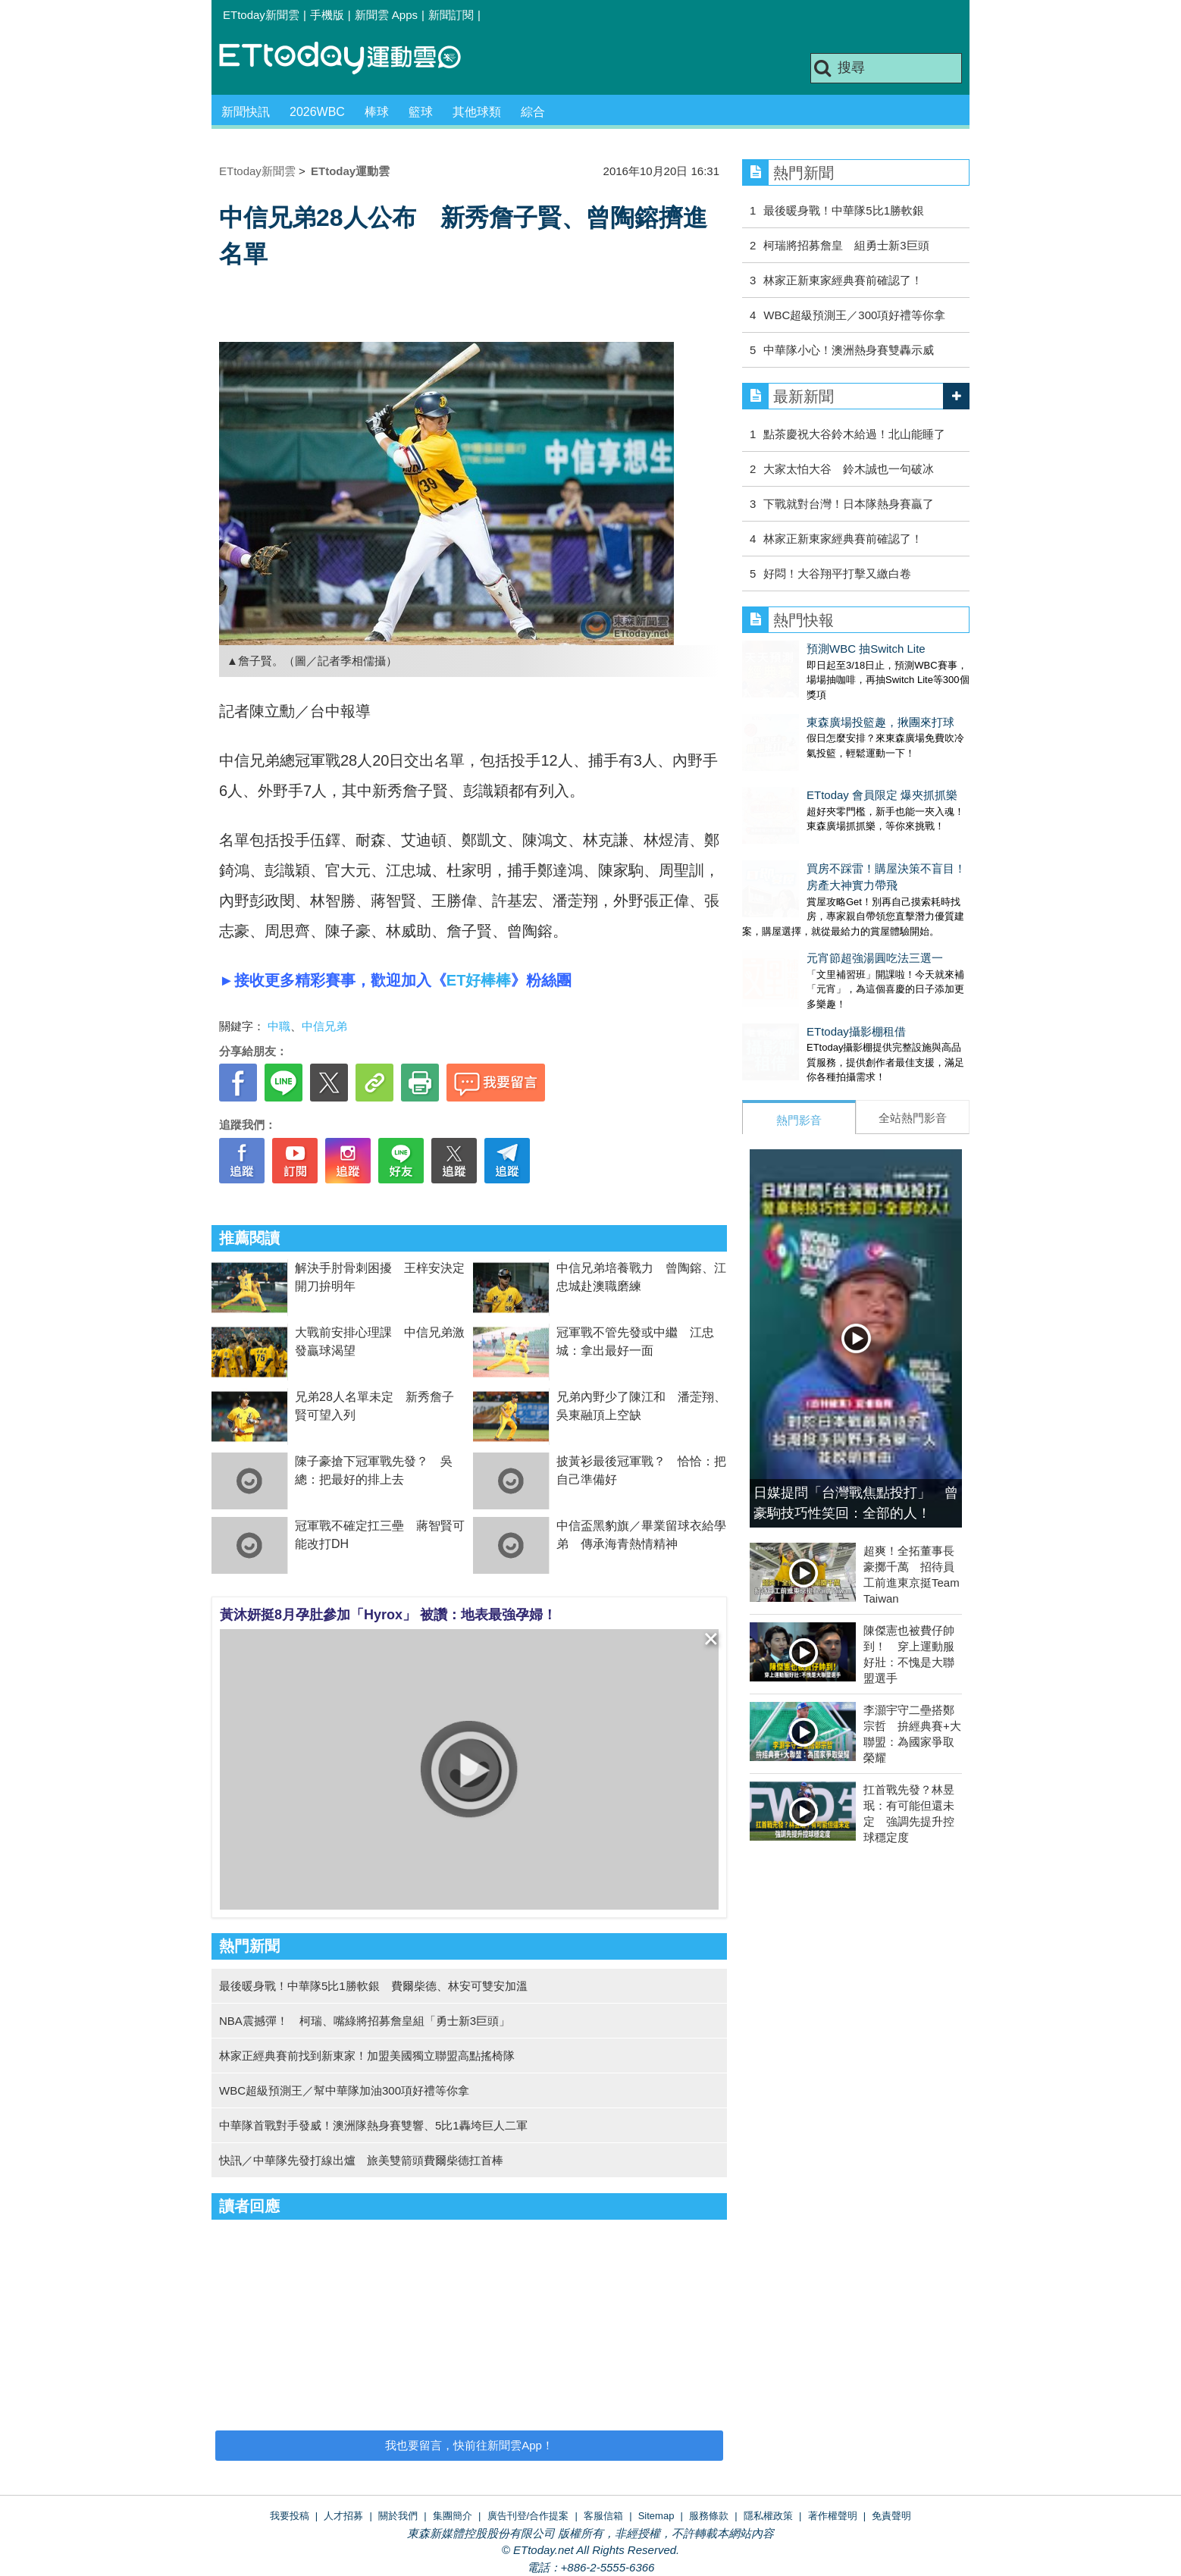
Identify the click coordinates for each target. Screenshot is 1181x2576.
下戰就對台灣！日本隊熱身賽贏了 (848, 503)
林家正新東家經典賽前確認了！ (843, 280)
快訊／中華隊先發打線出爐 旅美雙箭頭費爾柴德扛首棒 (361, 2160)
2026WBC (317, 111)
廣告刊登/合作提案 (528, 2515)
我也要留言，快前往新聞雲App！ (469, 2445)
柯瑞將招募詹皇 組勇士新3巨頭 (846, 245)
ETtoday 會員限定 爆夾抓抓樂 (817, 764)
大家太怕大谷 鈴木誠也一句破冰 (848, 468)
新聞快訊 (245, 111)
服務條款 (708, 2515)
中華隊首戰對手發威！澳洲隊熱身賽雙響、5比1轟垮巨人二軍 (373, 2125)
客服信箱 (603, 2515)
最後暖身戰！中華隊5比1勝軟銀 (843, 210)
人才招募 (343, 2515)
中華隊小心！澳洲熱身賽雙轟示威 (848, 349)
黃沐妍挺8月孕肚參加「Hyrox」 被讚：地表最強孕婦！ (388, 1614)
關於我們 (398, 2515)
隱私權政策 (768, 2515)
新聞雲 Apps (386, 14)
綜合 (533, 111)
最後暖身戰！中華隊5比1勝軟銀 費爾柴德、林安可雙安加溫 (373, 1985)
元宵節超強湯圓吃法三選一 (810, 912)
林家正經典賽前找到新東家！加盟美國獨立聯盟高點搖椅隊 (367, 2055)
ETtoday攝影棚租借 (791, 970)
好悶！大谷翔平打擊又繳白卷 (837, 573)
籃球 (421, 111)
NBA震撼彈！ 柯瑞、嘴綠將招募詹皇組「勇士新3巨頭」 (364, 2020)
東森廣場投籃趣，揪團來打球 (816, 706)
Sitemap (656, 2515)
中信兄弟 (324, 1026)
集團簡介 (452, 2515)
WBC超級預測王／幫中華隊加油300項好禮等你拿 (344, 2090)
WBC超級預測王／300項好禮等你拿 (854, 315)
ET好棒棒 (479, 980)
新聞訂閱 (451, 14)
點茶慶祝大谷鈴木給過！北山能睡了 (854, 434)
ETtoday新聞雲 (261, 14)
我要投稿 (289, 2515)
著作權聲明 (832, 2515)
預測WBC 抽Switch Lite (801, 648)
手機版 (327, 14)
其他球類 (477, 111)
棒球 (377, 111)
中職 (279, 1026)
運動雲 (351, 59)
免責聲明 (891, 2515)
